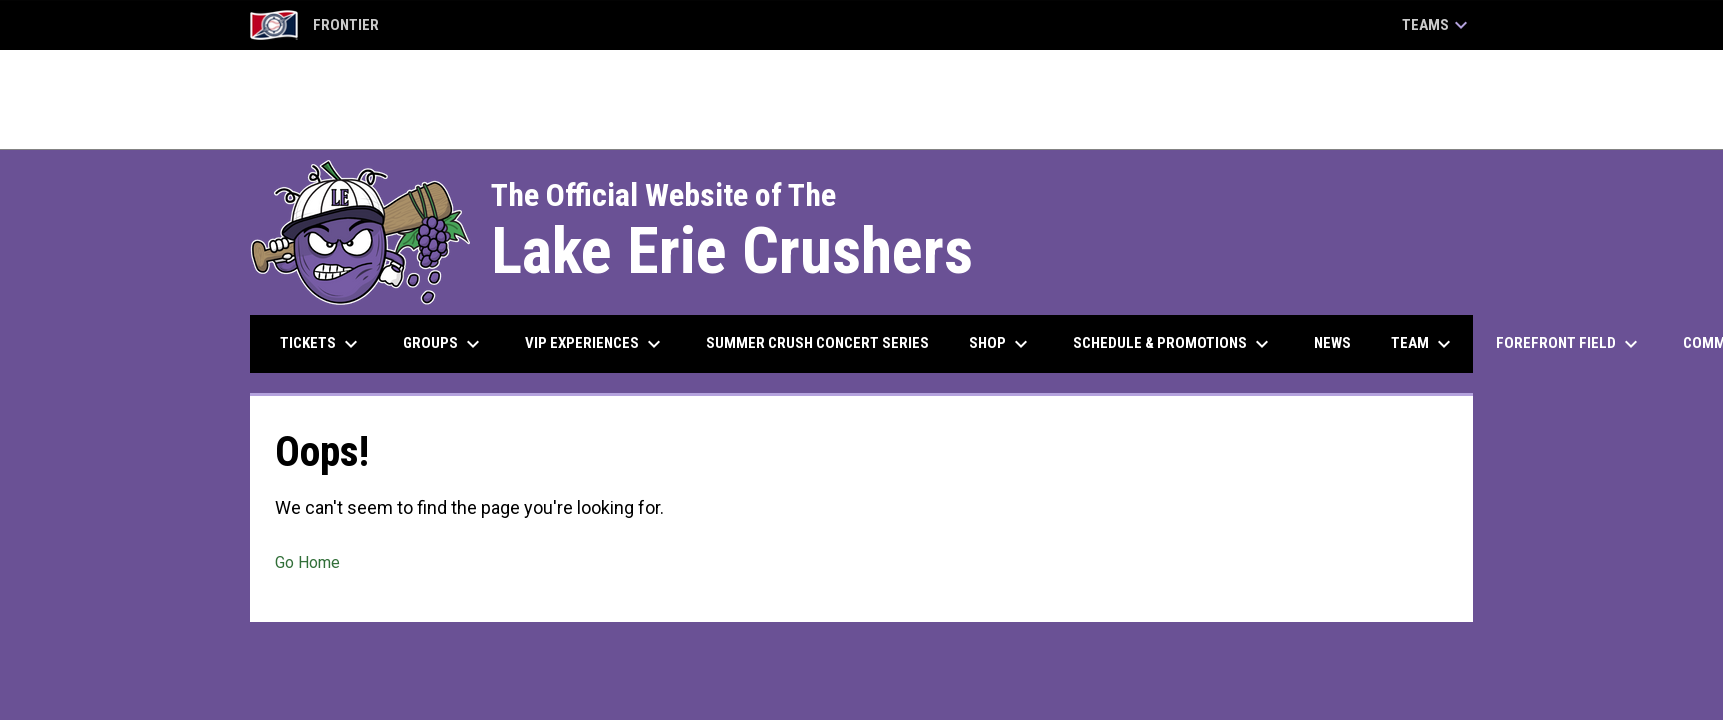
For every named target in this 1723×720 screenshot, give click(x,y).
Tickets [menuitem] (321, 344)
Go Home (307, 562)
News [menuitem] (1332, 343)
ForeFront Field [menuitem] (1569, 344)
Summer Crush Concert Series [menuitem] (817, 343)
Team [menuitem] (1423, 344)
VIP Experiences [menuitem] (595, 344)
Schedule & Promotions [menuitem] (1173, 344)
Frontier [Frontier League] (314, 25)
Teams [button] (1437, 25)
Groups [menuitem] (444, 344)
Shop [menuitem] (1001, 344)
